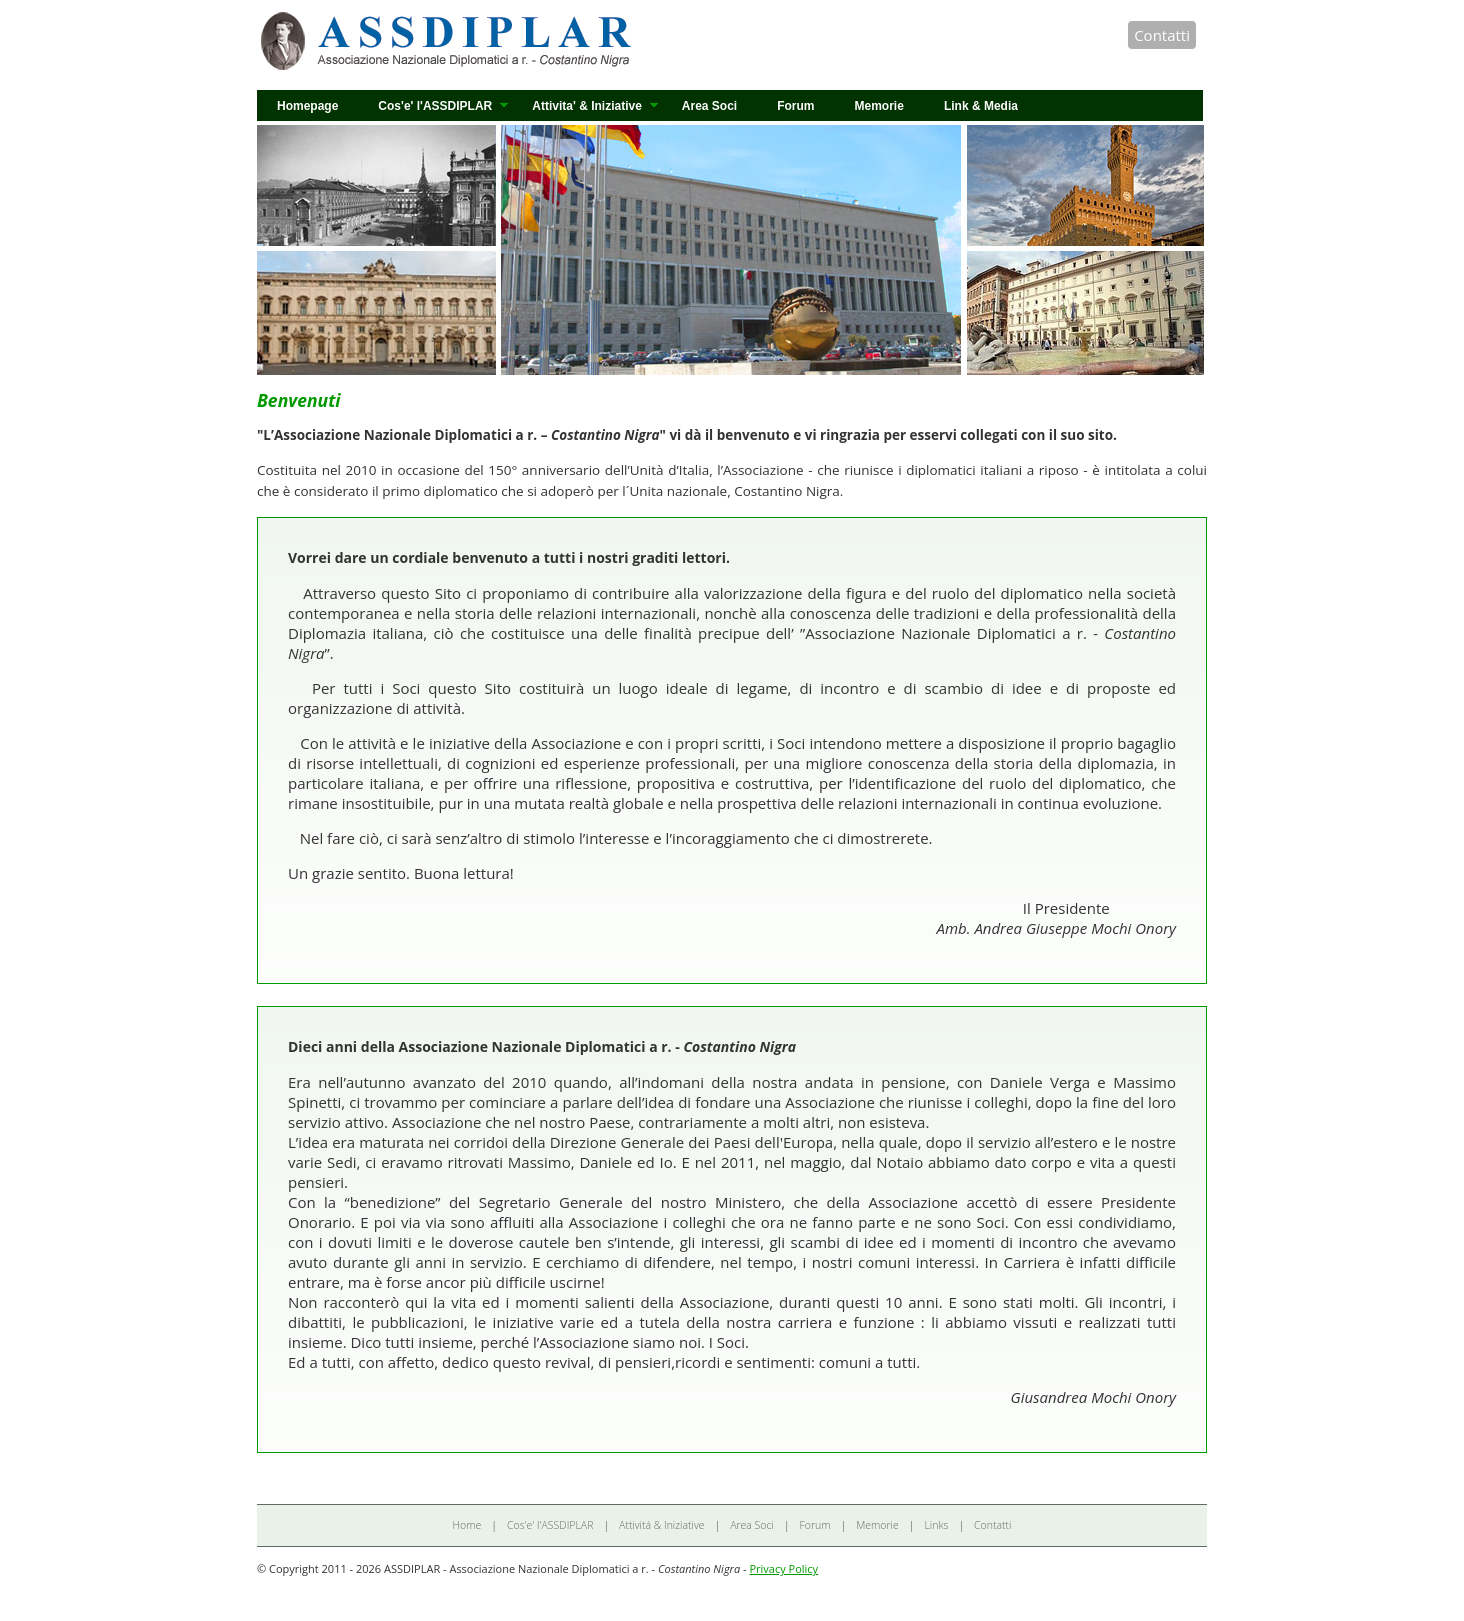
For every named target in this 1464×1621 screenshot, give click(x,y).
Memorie (879, 106)
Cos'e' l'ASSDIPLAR (435, 106)
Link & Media (981, 106)
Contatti (1162, 35)
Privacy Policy (783, 1568)
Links (936, 1525)
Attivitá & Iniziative (661, 1525)
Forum (795, 106)
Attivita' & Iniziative (587, 106)
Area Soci (709, 106)
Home (467, 1525)
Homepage (307, 106)
